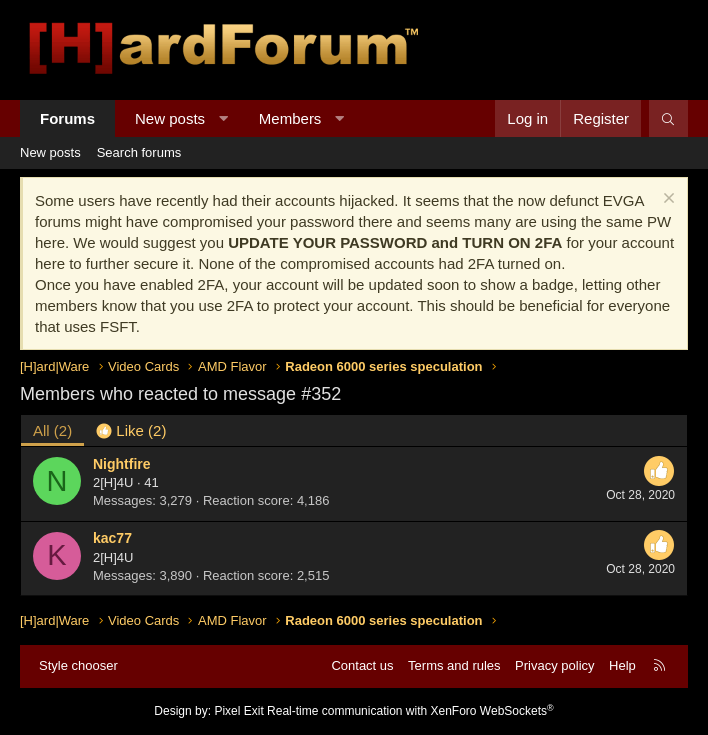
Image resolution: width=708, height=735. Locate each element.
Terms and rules (454, 665)
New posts (170, 118)
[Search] (668, 118)
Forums (67, 118)
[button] (223, 118)
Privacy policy (554, 665)
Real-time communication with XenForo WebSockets (410, 711)
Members (290, 118)
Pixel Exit (238, 711)
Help (622, 665)
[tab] (131, 430)
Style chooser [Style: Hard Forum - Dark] (78, 665)
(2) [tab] (52, 430)
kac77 (112, 538)
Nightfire (122, 464)
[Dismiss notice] (666, 200)
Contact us (362, 665)
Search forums (139, 152)
